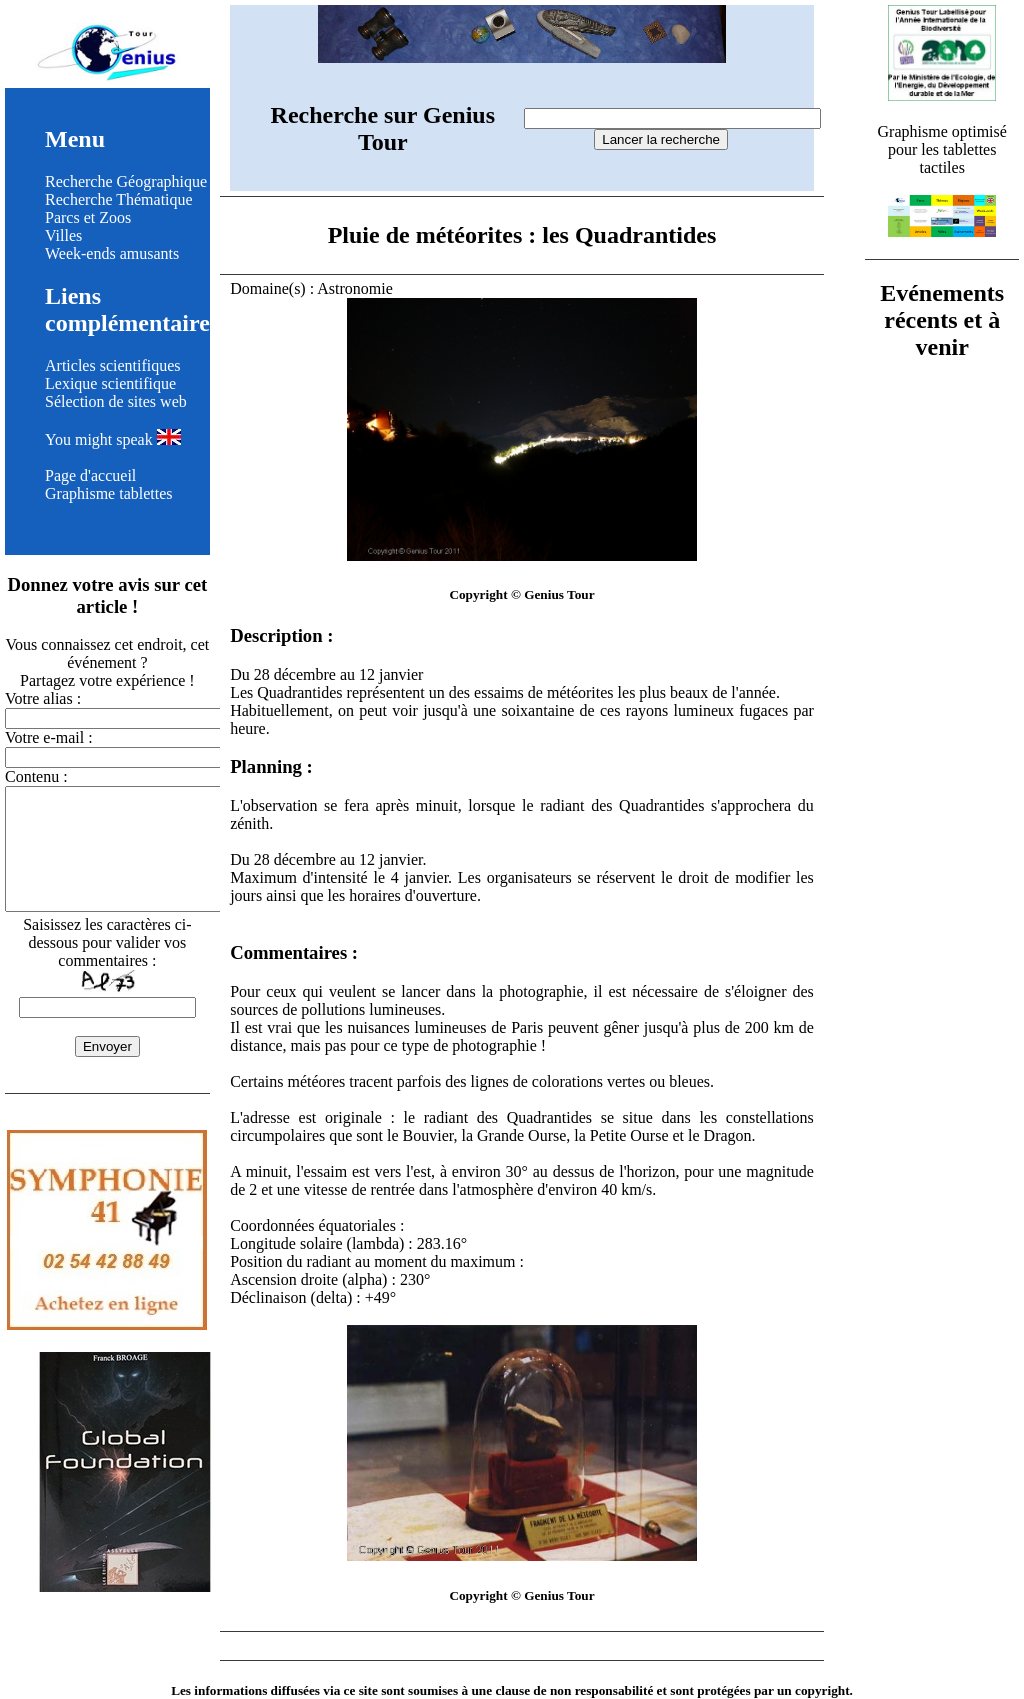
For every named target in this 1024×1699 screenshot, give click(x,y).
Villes (63, 235)
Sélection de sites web (116, 401)
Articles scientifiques (113, 365)
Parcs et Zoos (88, 217)
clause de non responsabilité (574, 1690)
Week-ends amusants (112, 253)
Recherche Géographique (126, 181)
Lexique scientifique (110, 383)
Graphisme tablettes (109, 493)
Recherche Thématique (119, 199)
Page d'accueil (90, 475)
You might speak (113, 439)
